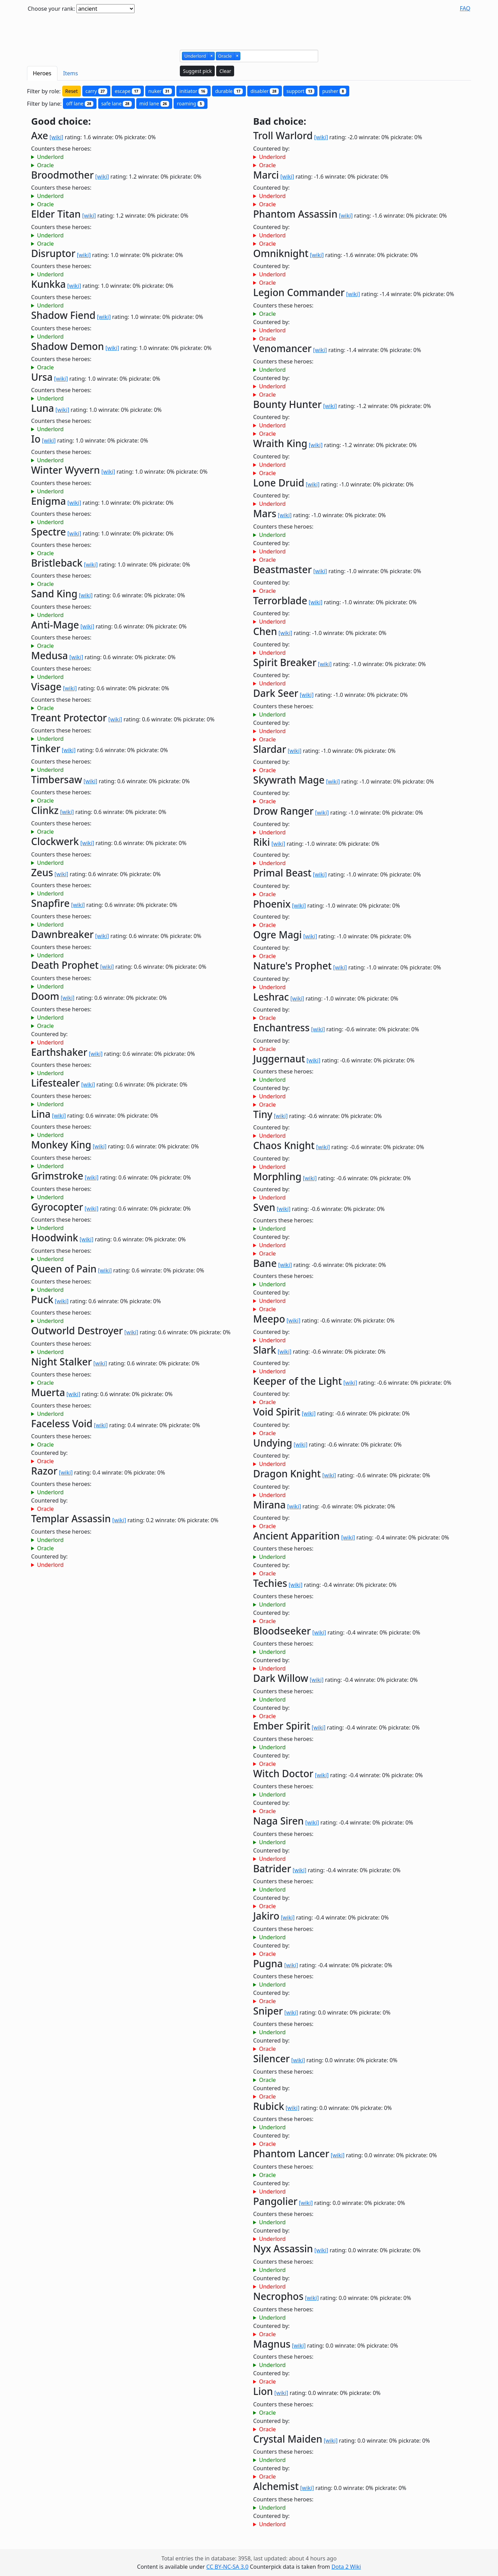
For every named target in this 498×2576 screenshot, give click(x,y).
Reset (71, 91)
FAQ (465, 8)
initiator (193, 91)
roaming (190, 103)
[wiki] (56, 137)
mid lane (154, 103)
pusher (334, 91)
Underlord (50, 157)
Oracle (45, 165)
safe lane (116, 103)
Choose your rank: (51, 8)
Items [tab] (70, 73)
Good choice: (61, 121)
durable (229, 91)
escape (128, 91)
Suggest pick (197, 71)
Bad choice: (279, 121)
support (300, 91)
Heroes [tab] (42, 73)
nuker (160, 91)
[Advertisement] (249, 28)
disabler (264, 91)
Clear (225, 71)
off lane (79, 103)
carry (96, 91)
